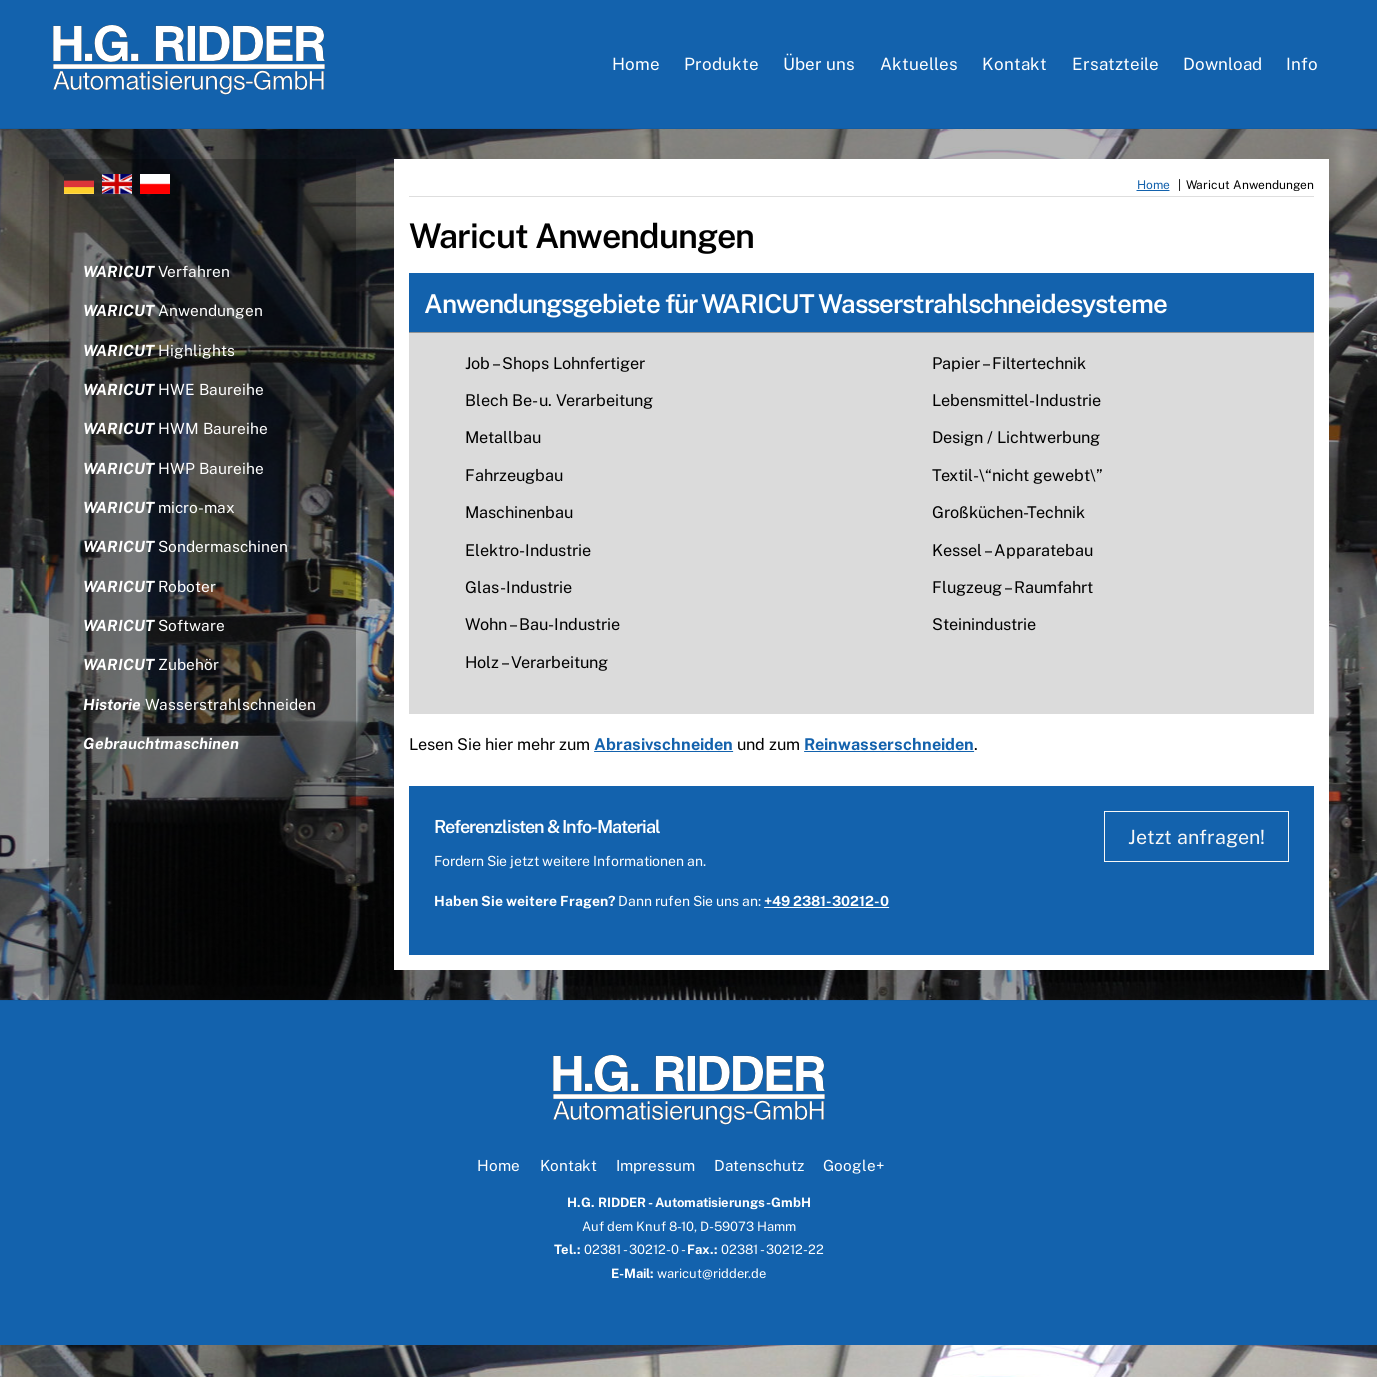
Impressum (655, 1197)
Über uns (819, 70)
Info (1302, 70)
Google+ (853, 1197)
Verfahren (159, 285)
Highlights (161, 367)
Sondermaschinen (189, 573)
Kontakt (1014, 70)
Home (636, 70)
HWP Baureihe (176, 491)
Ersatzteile (1115, 70)
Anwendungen (176, 326)
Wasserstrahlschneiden (202, 738)
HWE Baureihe (176, 408)
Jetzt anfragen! (1190, 868)
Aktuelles (919, 70)
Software (156, 655)
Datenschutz (759, 1197)
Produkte (721, 70)
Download (1222, 70)
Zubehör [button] (153, 696)
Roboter (152, 614)
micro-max (162, 532)
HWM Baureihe (178, 449)
